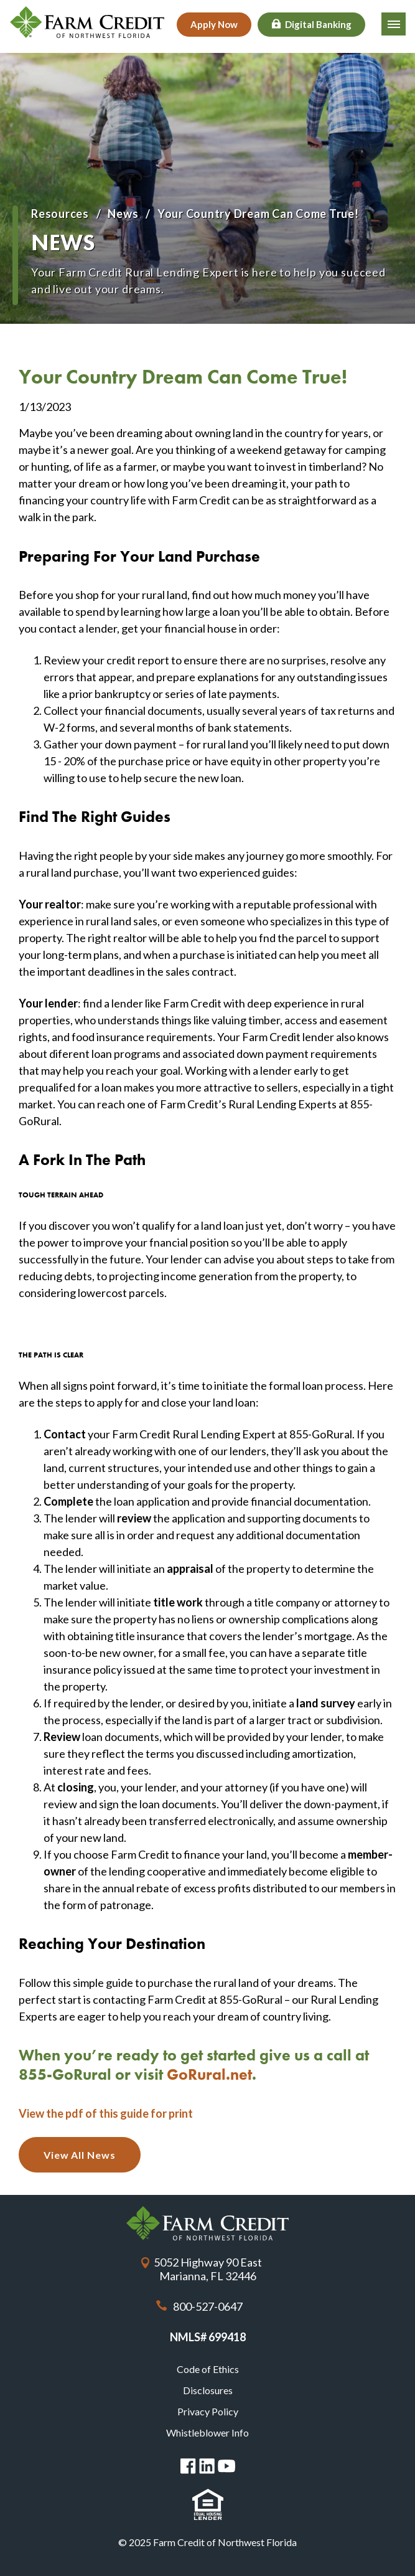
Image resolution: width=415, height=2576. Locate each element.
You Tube (226, 2466)
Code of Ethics (208, 2369)
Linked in (207, 2466)
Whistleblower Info (207, 2432)
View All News (80, 2155)
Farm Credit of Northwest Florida (207, 2223)
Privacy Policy (207, 2411)
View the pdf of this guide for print (106, 2113)
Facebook (188, 2466)
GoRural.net (209, 2074)
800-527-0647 (208, 2306)
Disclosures (208, 2390)
